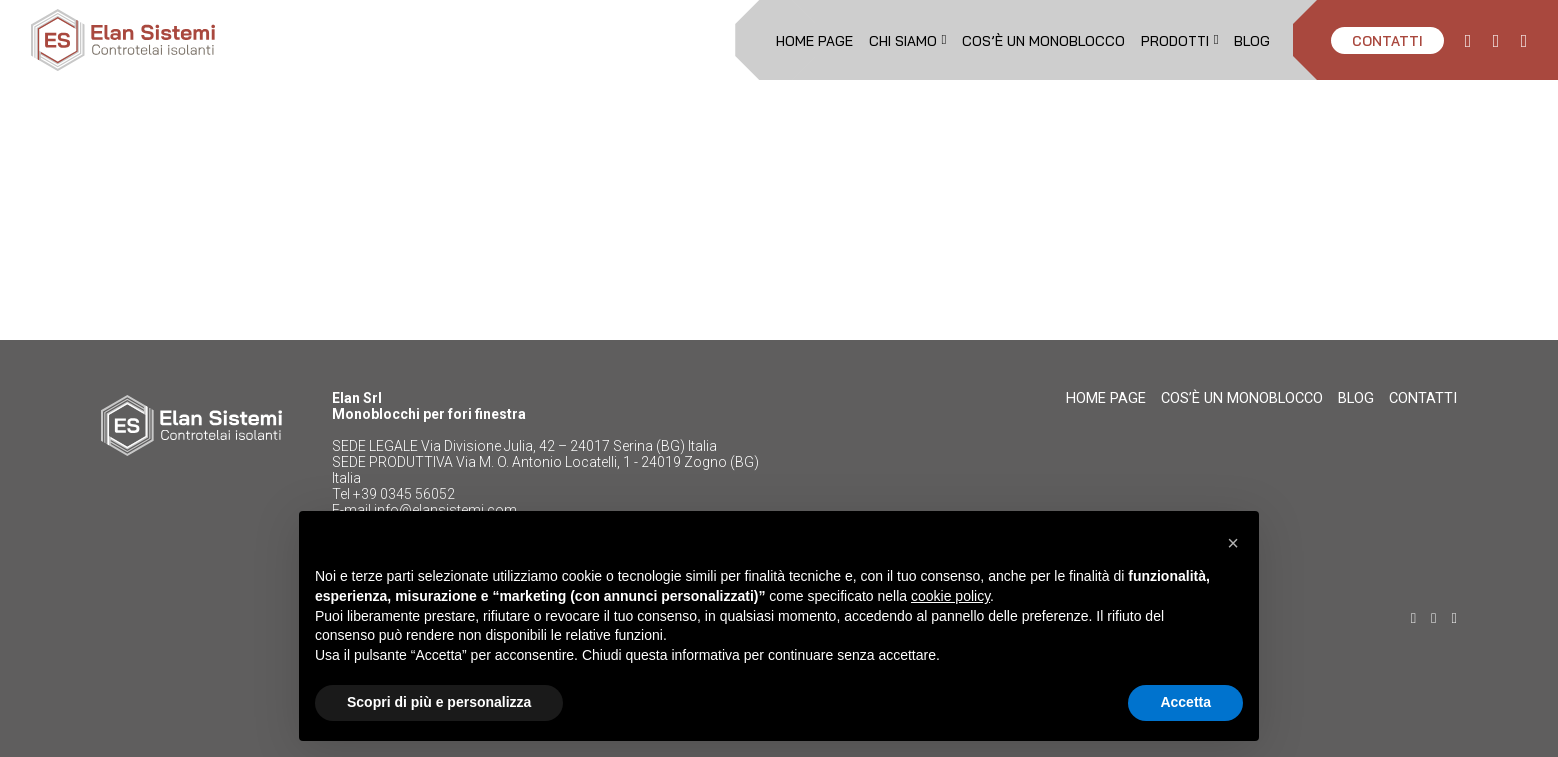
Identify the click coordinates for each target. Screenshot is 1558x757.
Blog (1252, 40)
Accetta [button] (1185, 702)
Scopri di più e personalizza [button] (439, 702)
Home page (814, 40)
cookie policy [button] (950, 596)
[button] (1233, 543)
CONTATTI (1387, 40)
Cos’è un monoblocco (1043, 40)
